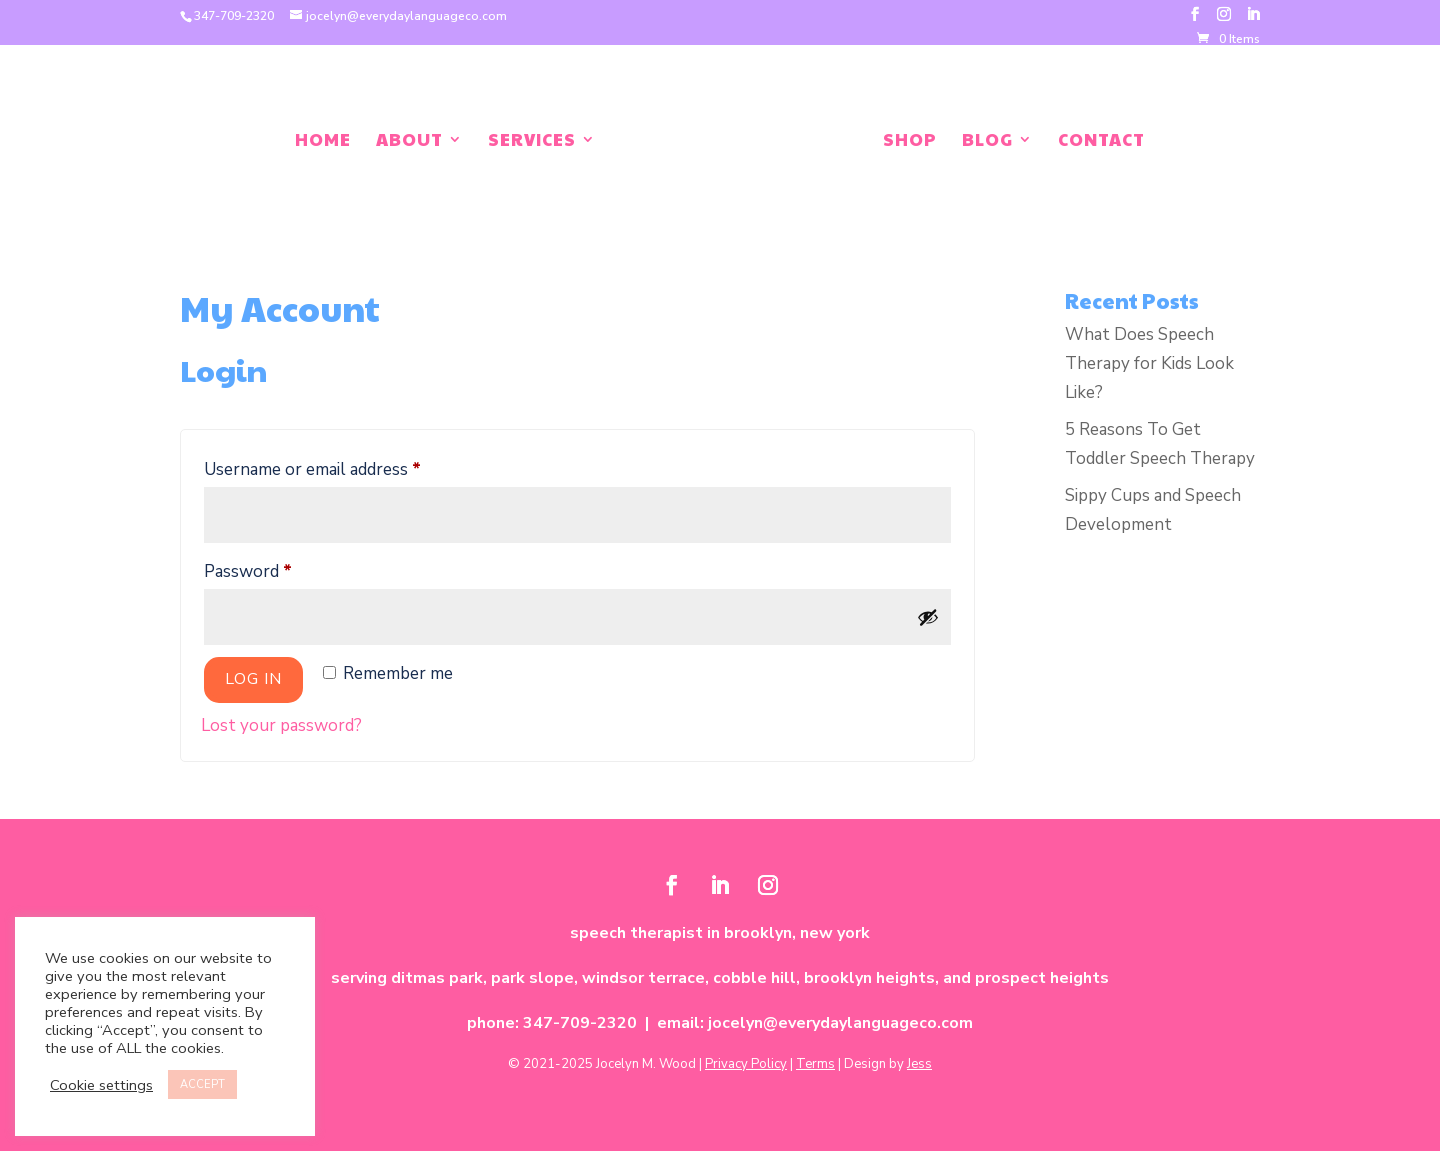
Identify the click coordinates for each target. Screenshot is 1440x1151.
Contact (1101, 141)
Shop (910, 141)
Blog (987, 141)
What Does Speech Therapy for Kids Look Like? (1149, 363)
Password (281, 569)
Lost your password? (281, 725)
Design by (888, 1064)
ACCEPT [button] (202, 1084)
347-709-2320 (234, 16)
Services (532, 141)
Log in (253, 679)
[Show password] (928, 617)
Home (323, 141)
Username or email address (345, 467)
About (409, 141)
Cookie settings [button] (101, 1085)
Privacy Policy (746, 1064)
